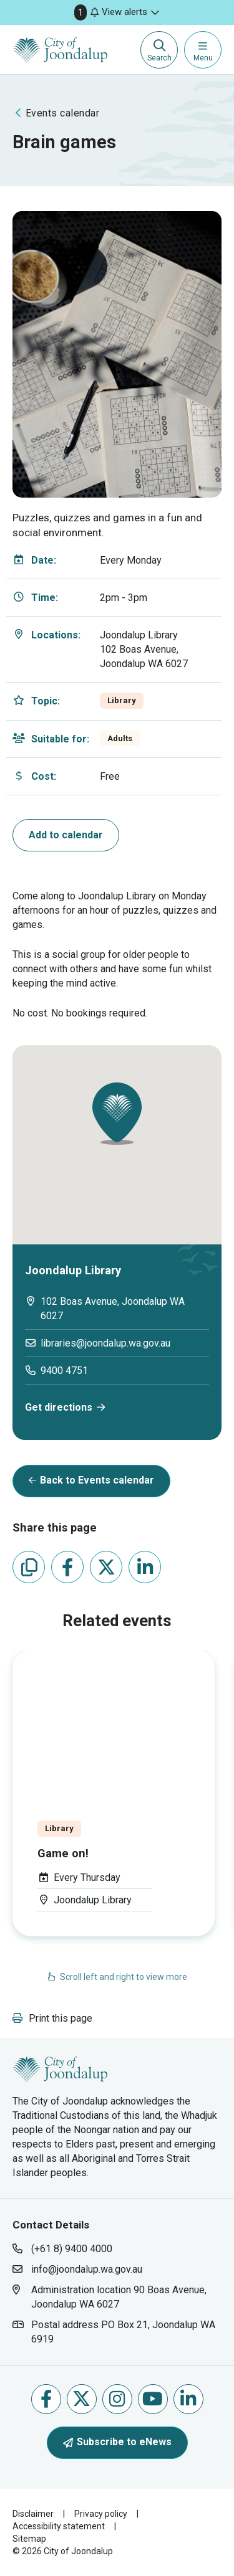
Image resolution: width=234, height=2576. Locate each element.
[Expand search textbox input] (159, 50)
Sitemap (29, 2539)
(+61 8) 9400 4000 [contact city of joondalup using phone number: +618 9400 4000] (71, 2249)
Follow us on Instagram (117, 2399)
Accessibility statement (58, 2526)
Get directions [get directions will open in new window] (58, 1407)
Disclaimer (33, 2514)
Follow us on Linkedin (188, 2399)
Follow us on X (81, 2399)
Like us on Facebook (46, 2399)
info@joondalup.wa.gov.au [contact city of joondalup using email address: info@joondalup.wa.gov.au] (86, 2269)
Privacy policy (100, 2514)
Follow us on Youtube (152, 2399)
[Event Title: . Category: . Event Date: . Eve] (113, 1793)
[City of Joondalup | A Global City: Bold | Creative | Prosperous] (60, 49)
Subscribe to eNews (117, 2442)
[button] (117, 12)
